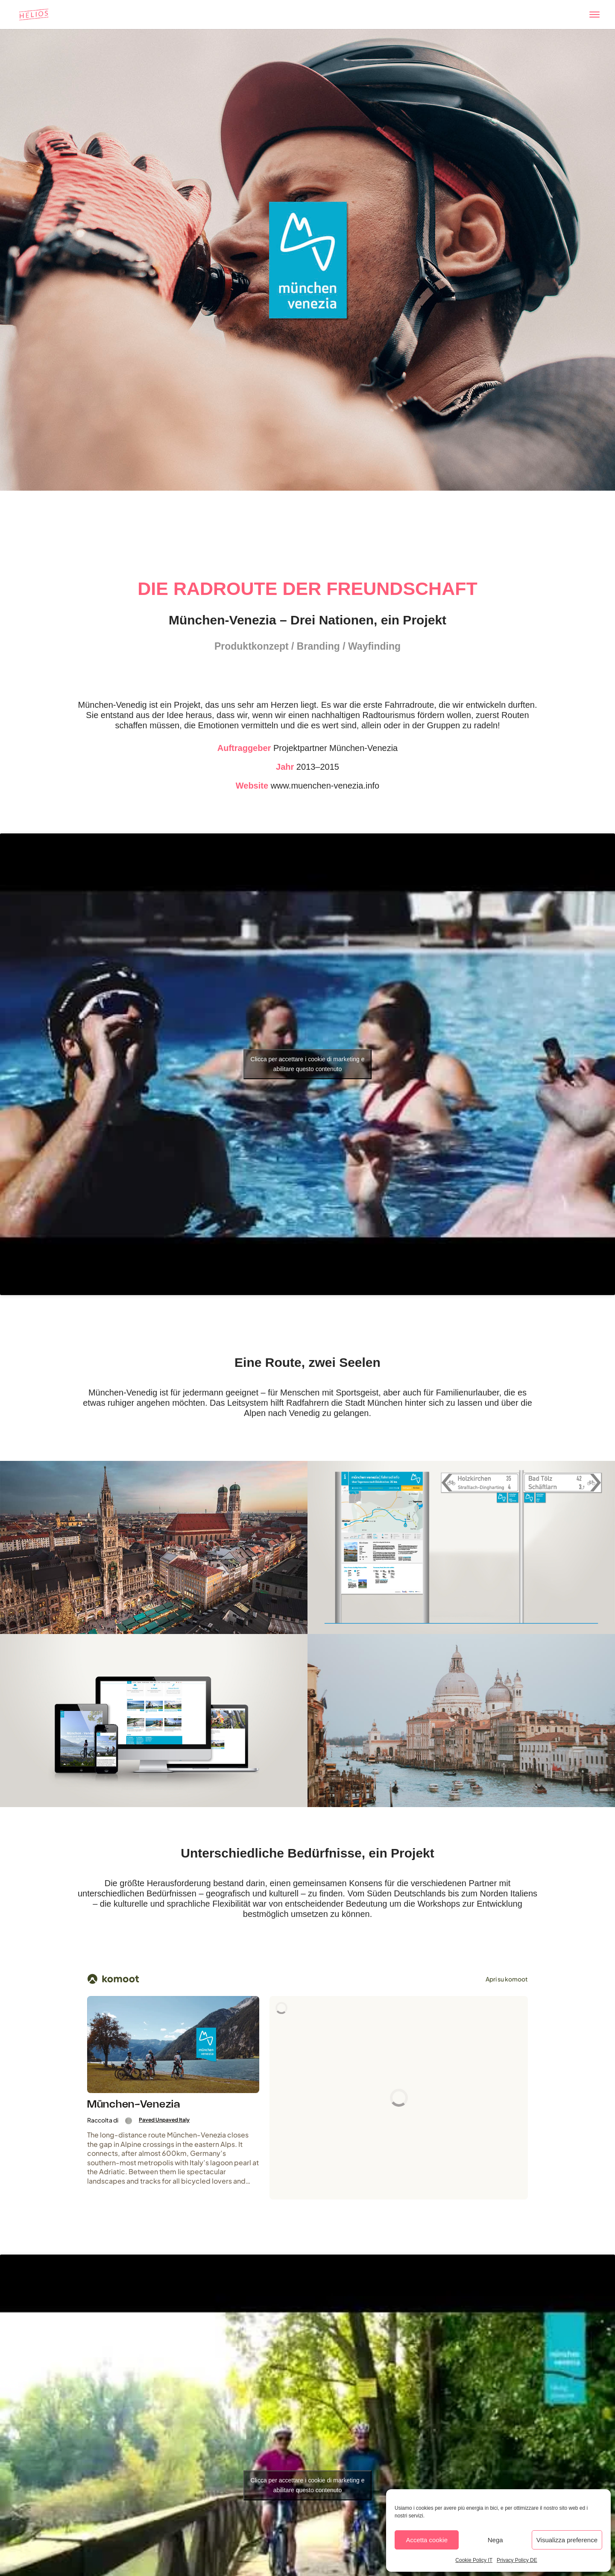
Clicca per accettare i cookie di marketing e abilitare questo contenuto (308, 1064)
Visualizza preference (566, 2540)
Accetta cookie (427, 2540)
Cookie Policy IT (473, 2560)
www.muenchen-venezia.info (325, 785)
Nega (495, 2540)
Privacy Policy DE (517, 2560)
